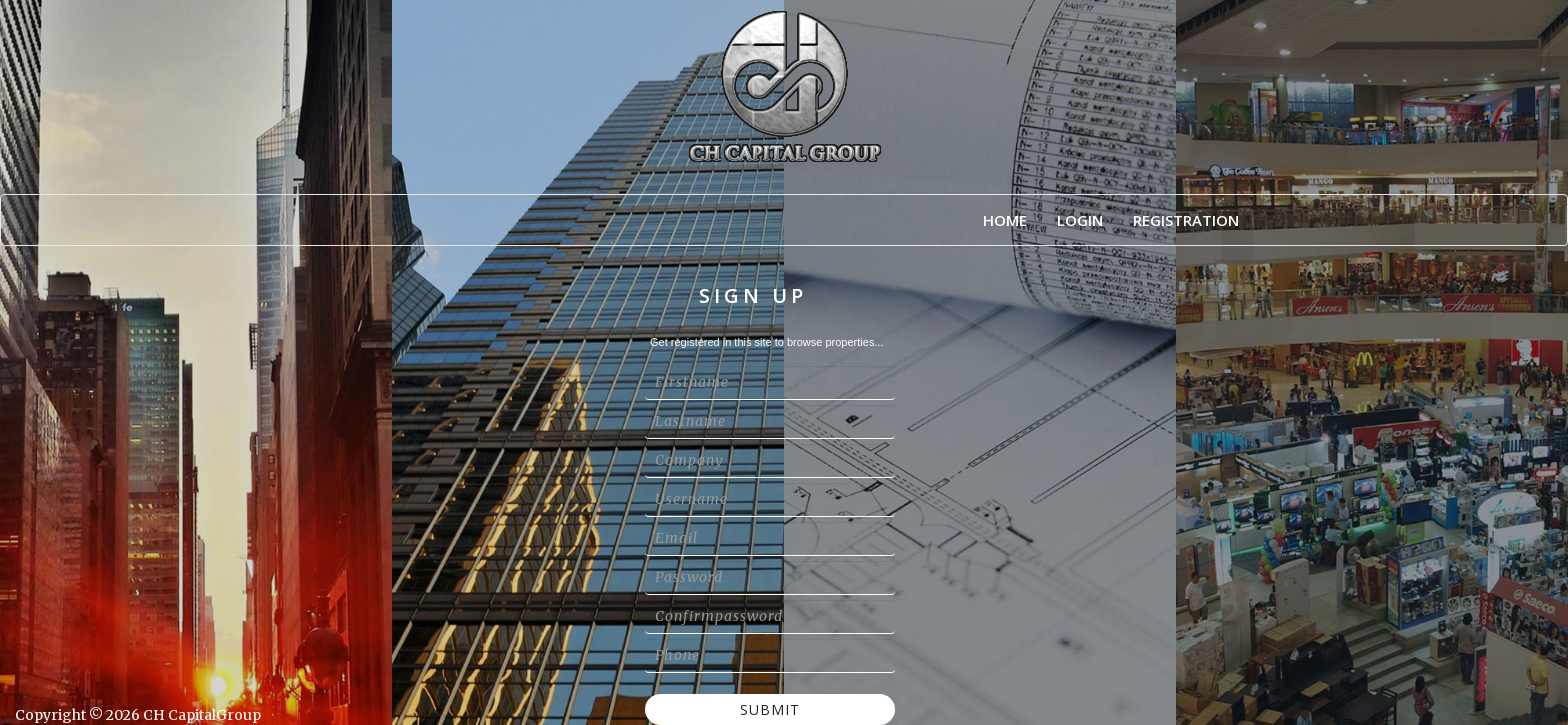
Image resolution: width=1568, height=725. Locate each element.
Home (1005, 220)
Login (1080, 220)
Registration (1186, 220)
